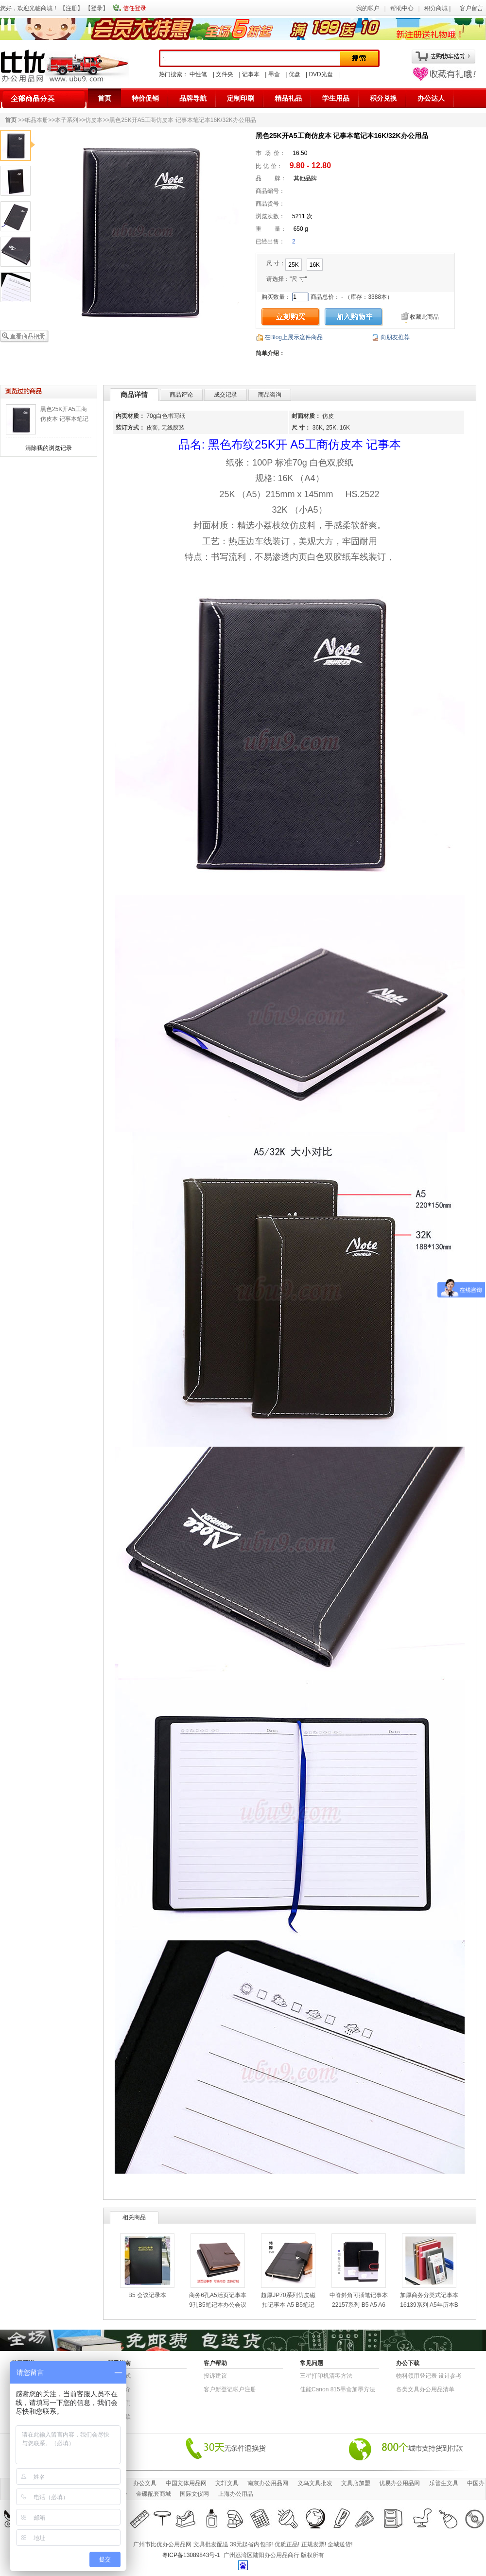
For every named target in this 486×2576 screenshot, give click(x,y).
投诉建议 (215, 2375)
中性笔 (198, 74)
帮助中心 (402, 8)
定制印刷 (240, 98)
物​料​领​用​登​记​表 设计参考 (429, 2375)
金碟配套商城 (153, 2493)
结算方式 (119, 2375)
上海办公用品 (235, 2493)
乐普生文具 (443, 2483)
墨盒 (274, 74)
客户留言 (471, 8)
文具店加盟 (355, 2483)
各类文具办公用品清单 (425, 2389)
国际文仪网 (194, 2493)
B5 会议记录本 (147, 2295)
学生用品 (335, 98)
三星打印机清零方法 (326, 2375)
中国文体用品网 (186, 2483)
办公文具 (144, 2483)
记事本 (251, 74)
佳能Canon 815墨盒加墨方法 (337, 2389)
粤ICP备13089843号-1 (191, 2555)
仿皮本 (94, 120)
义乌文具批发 (314, 2483)
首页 (104, 98)
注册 (71, 8)
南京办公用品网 (267, 2483)
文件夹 (224, 74)
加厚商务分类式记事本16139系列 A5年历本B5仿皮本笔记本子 (429, 2305)
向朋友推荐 (395, 337)
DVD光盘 (320, 74)
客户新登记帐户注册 (230, 2389)
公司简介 (119, 2389)
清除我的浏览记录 (48, 448)
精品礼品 (288, 98)
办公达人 (431, 98)
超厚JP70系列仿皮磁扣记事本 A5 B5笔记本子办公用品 (288, 2305)
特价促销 (145, 98)
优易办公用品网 (399, 2483)
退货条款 (119, 2416)
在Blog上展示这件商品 (293, 337)
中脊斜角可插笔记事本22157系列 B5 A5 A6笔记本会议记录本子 (359, 2305)
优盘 (294, 74)
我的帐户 (368, 8)
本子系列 (66, 120)
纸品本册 (36, 120)
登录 (97, 8)
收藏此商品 (424, 316)
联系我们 (119, 2403)
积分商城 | (438, 8)
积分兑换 (383, 98)
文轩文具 (227, 2483)
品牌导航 (193, 98)
